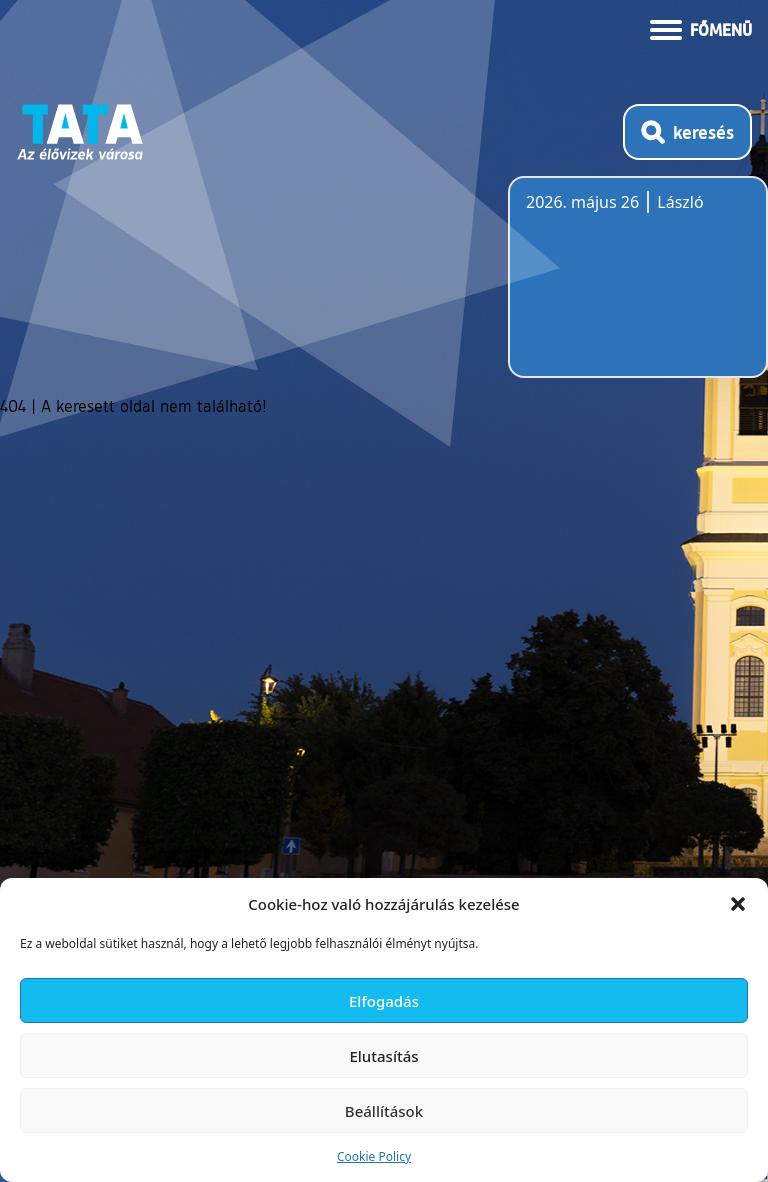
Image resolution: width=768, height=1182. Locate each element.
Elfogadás (384, 1001)
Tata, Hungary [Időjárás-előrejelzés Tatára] (638, 289)
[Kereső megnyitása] (687, 132)
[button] (738, 904)
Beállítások (384, 1111)
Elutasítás (383, 1056)
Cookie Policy (374, 1156)
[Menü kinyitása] (701, 28)
